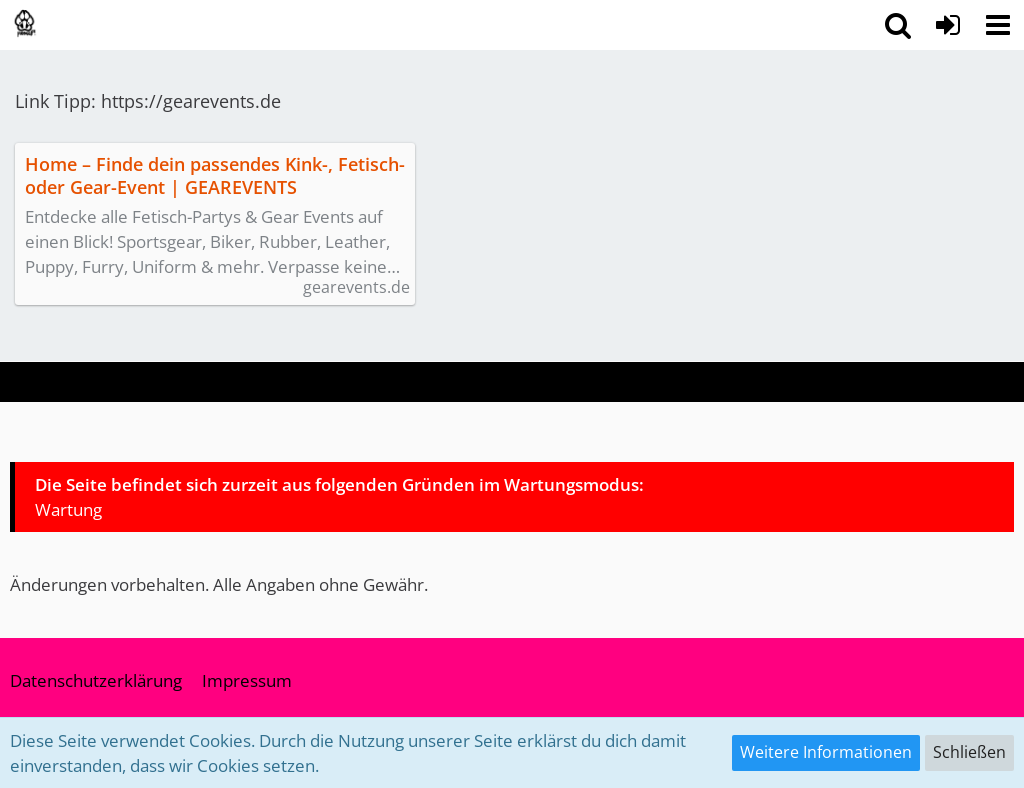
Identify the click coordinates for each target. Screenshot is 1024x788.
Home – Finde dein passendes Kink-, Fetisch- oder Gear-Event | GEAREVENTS (215, 176)
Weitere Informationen (826, 752)
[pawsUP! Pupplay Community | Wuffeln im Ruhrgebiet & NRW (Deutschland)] (25, 24)
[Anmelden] (948, 25)
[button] (998, 25)
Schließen (969, 752)
